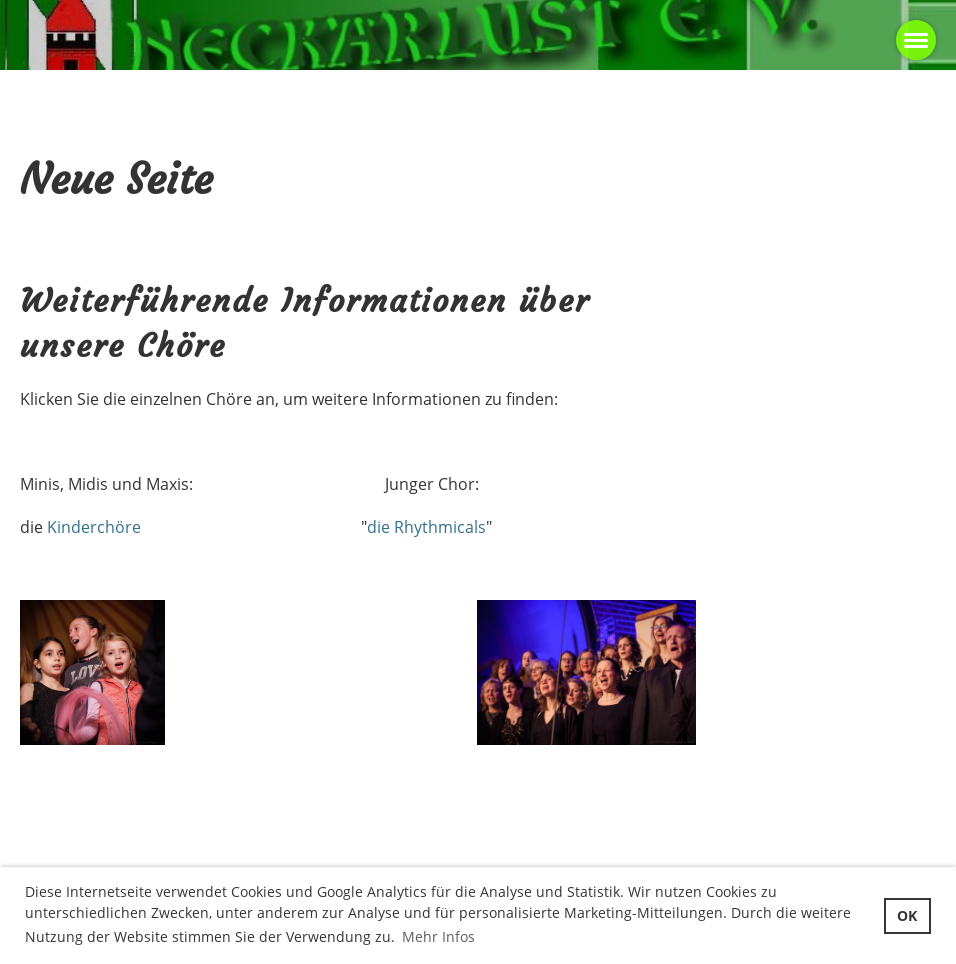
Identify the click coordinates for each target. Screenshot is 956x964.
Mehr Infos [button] (438, 936)
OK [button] (907, 915)
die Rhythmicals (426, 527)
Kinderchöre (94, 527)
